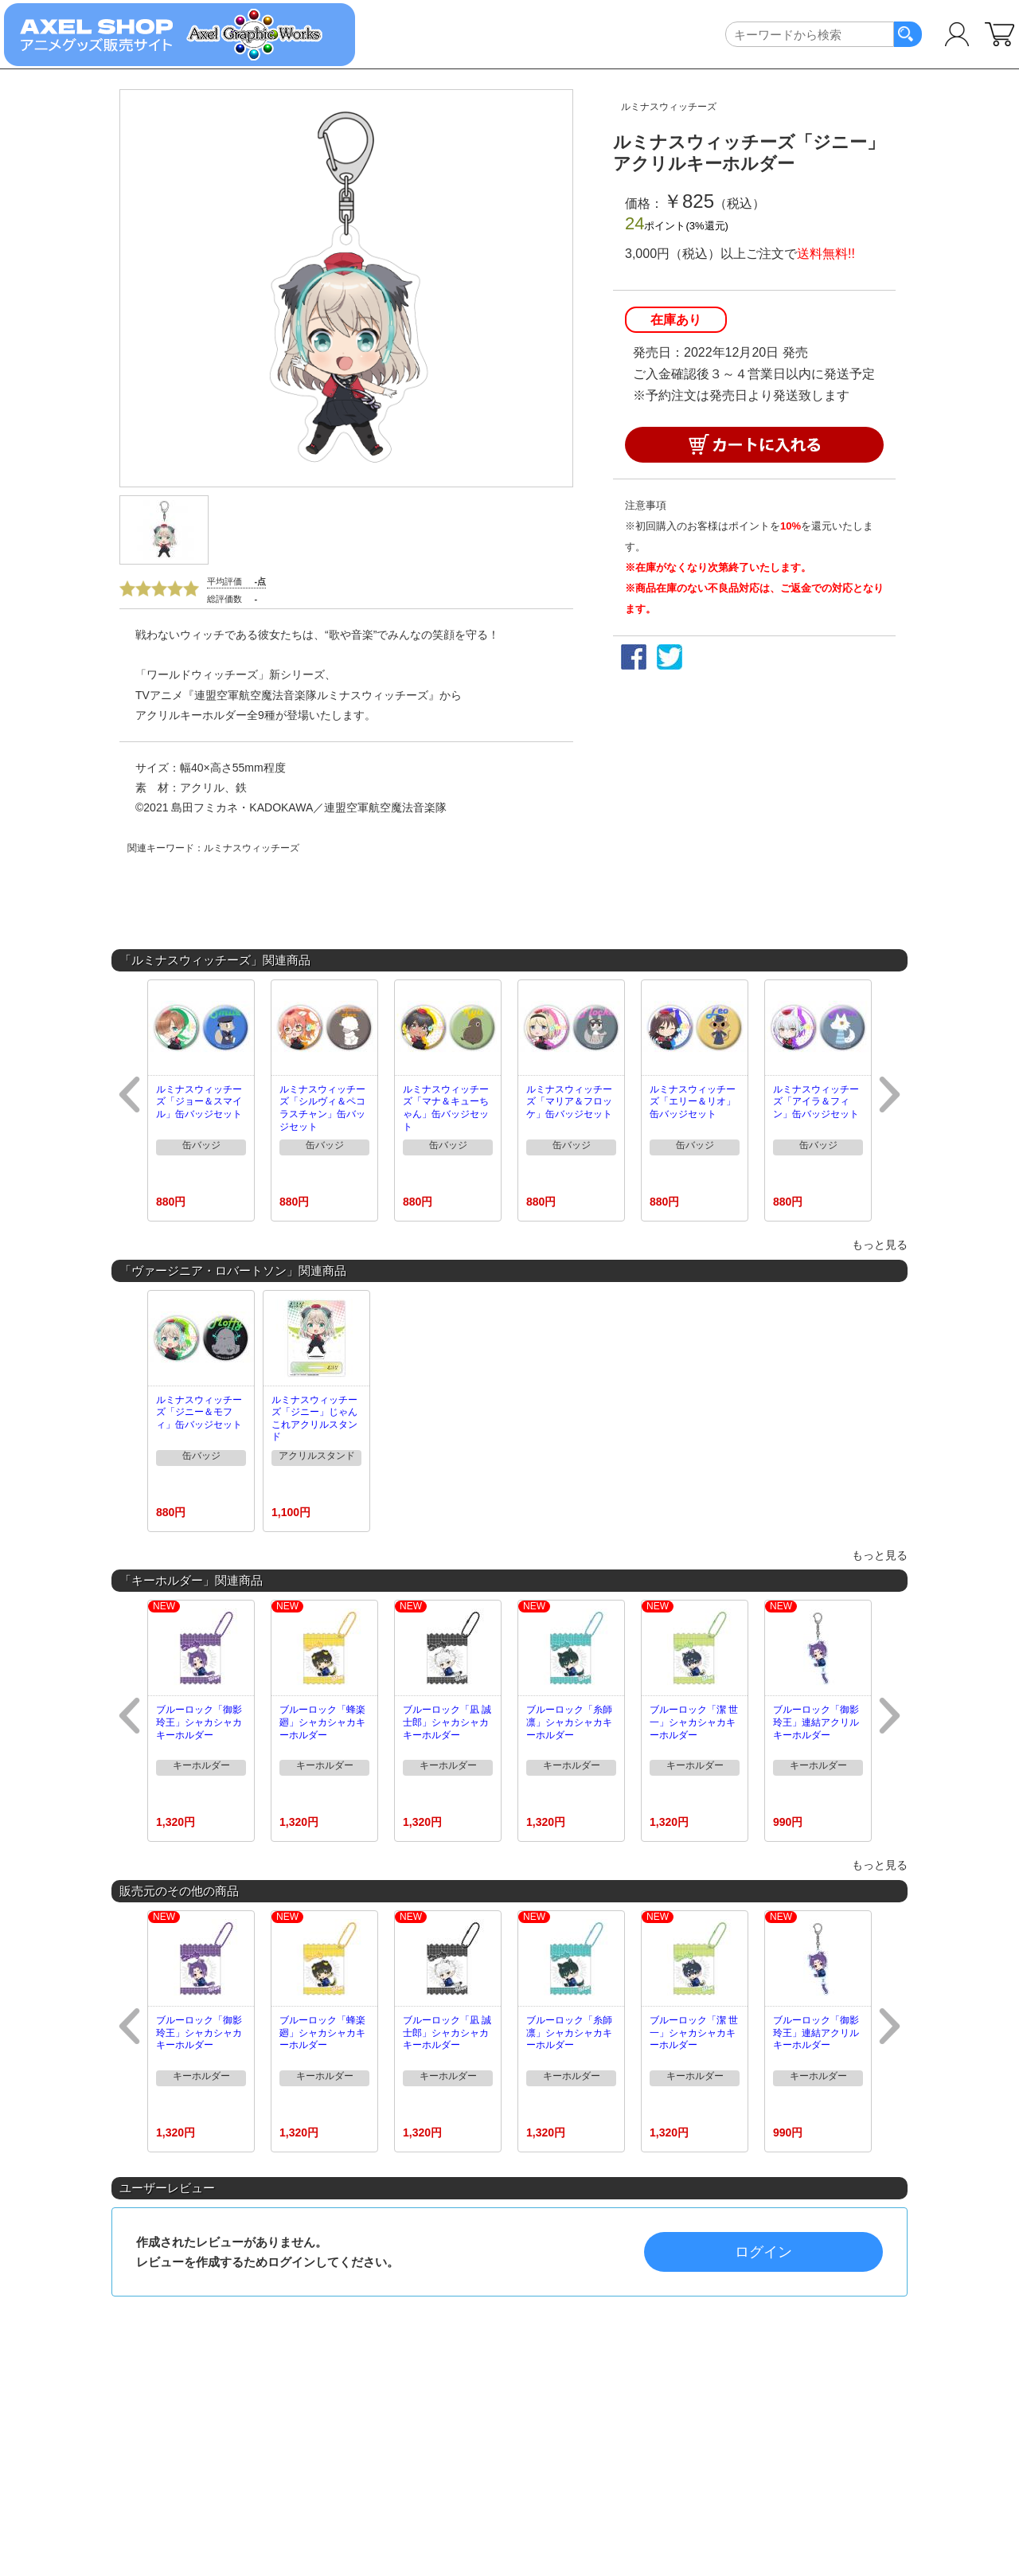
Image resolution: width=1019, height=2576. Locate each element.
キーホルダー (201, 1765)
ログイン (763, 2252)
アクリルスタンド (317, 1455)
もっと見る (880, 1244)
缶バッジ (201, 1145)
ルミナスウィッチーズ (668, 106)
